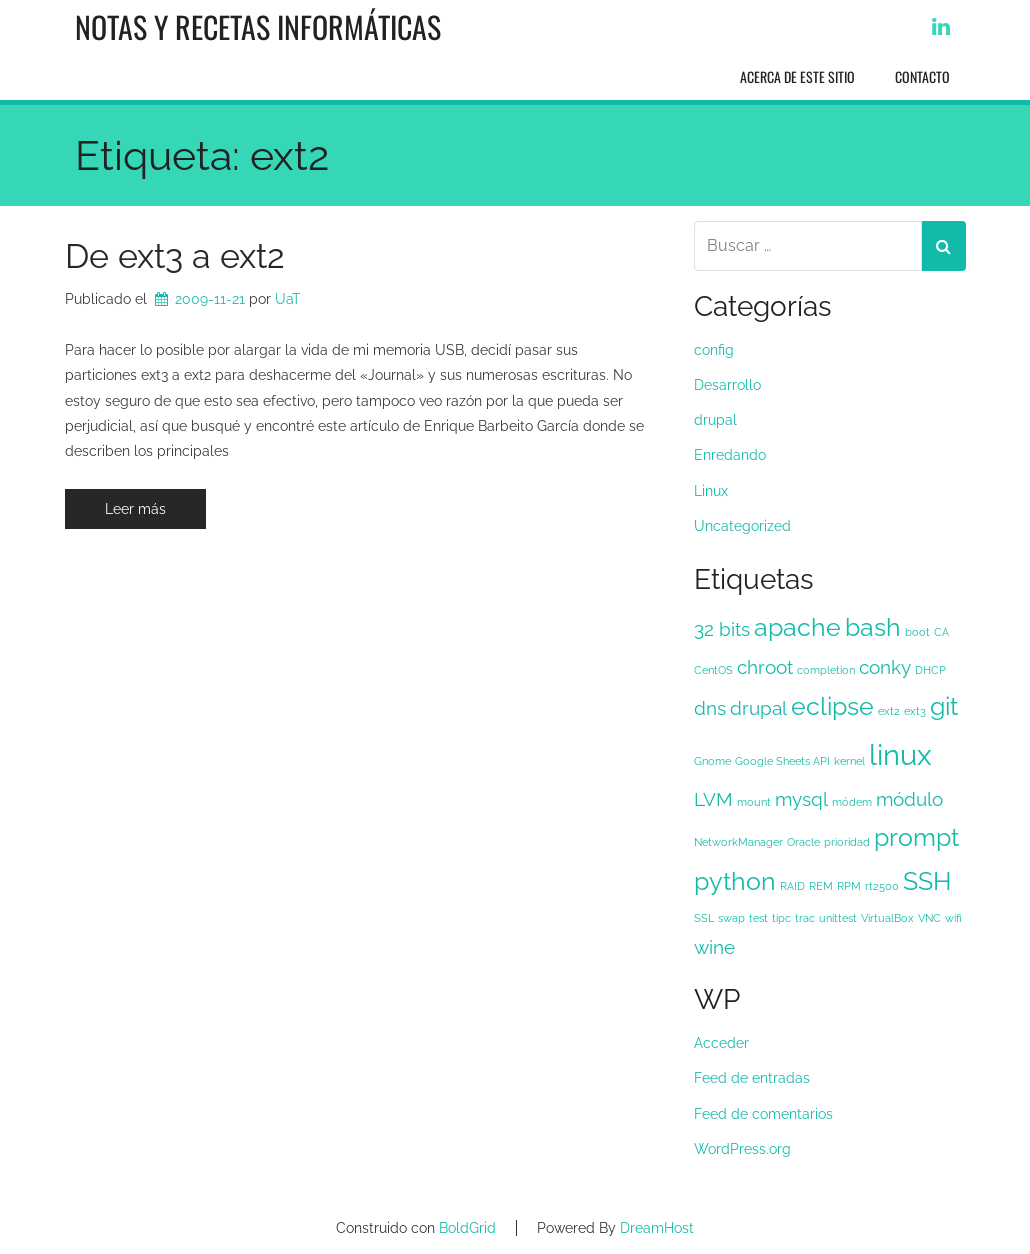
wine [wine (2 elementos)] (714, 947)
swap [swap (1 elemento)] (731, 918)
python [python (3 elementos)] (735, 881)
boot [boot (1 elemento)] (917, 632)
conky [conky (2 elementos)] (885, 667)
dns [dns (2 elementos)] (710, 708)
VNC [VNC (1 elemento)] (929, 918)
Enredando (730, 455)
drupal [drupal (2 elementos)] (758, 708)
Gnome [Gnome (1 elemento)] (712, 761)
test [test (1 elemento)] (758, 918)
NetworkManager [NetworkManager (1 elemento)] (738, 842)
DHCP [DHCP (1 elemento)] (930, 670)
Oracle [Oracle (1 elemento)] (803, 842)
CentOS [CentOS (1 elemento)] (713, 670)
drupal (715, 420)
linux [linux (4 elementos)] (900, 754)
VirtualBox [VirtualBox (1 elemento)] (887, 918)
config (714, 350)
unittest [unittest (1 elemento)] (838, 918)
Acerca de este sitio (797, 76)
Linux (711, 491)
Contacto (922, 76)
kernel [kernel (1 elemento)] (849, 761)
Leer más (135, 509)
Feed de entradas (752, 1078)
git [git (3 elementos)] (944, 706)
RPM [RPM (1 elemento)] (849, 886)
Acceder (721, 1043)
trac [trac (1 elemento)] (805, 918)
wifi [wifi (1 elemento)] (953, 918)
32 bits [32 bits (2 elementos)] (722, 629)
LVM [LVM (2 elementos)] (713, 799)
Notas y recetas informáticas (258, 26)
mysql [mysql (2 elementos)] (801, 799)
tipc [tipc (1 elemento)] (781, 918)
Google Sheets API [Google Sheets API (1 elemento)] (782, 761)
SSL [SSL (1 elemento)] (704, 918)
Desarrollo (727, 385)
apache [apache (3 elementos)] (797, 627)
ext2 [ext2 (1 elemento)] (889, 711)
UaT (288, 299)
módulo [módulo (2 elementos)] (909, 799)
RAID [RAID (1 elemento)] (792, 886)
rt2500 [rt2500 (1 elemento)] (882, 886)
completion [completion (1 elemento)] (826, 670)
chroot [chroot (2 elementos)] (765, 667)
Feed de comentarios (763, 1114)
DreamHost (657, 1228)
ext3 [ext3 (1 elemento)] (915, 711)
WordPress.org (742, 1149)
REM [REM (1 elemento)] (821, 886)
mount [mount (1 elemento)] (754, 802)
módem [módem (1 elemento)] (852, 802)
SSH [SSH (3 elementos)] (927, 881)
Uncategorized (742, 526)
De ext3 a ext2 (175, 256)
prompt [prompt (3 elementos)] (916, 837)
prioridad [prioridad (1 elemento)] (847, 842)
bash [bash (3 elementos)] (873, 627)
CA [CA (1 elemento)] (941, 632)
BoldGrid (467, 1228)
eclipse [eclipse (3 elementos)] (832, 706)
